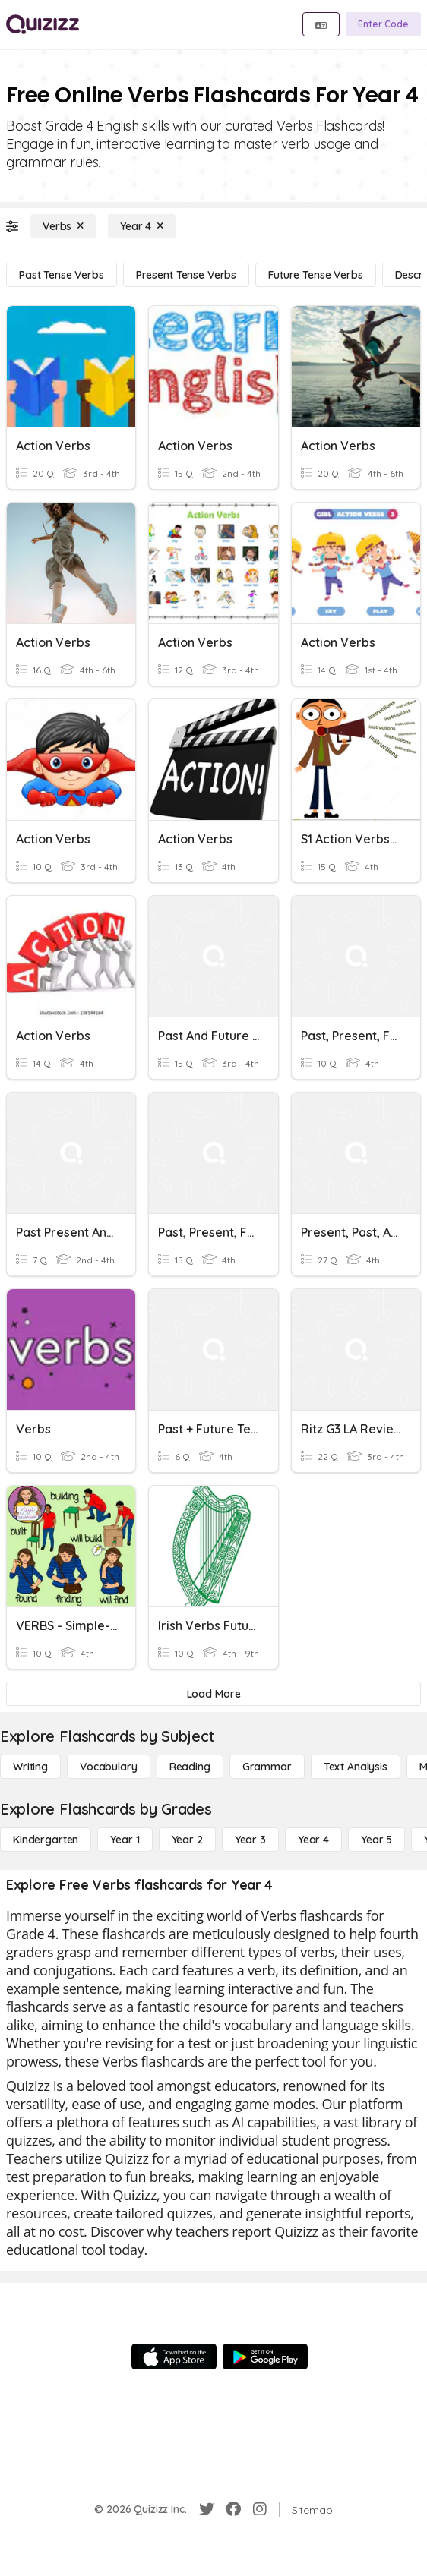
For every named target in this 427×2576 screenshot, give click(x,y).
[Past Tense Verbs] (61, 275)
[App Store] (174, 2356)
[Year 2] (187, 1839)
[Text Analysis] (355, 1767)
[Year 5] (376, 1839)
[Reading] (190, 1767)
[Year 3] (250, 1839)
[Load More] (213, 1694)
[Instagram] (260, 2509)
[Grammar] (267, 1767)
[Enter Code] (383, 24)
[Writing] (30, 1767)
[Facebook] (233, 2509)
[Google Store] (265, 2356)
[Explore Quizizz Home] (42, 24)
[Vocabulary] (108, 1767)
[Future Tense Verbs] (315, 275)
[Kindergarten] (45, 1839)
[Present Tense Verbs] (186, 275)
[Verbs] (63, 226)
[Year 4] (142, 226)
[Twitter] (206, 2509)
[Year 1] (124, 1839)
